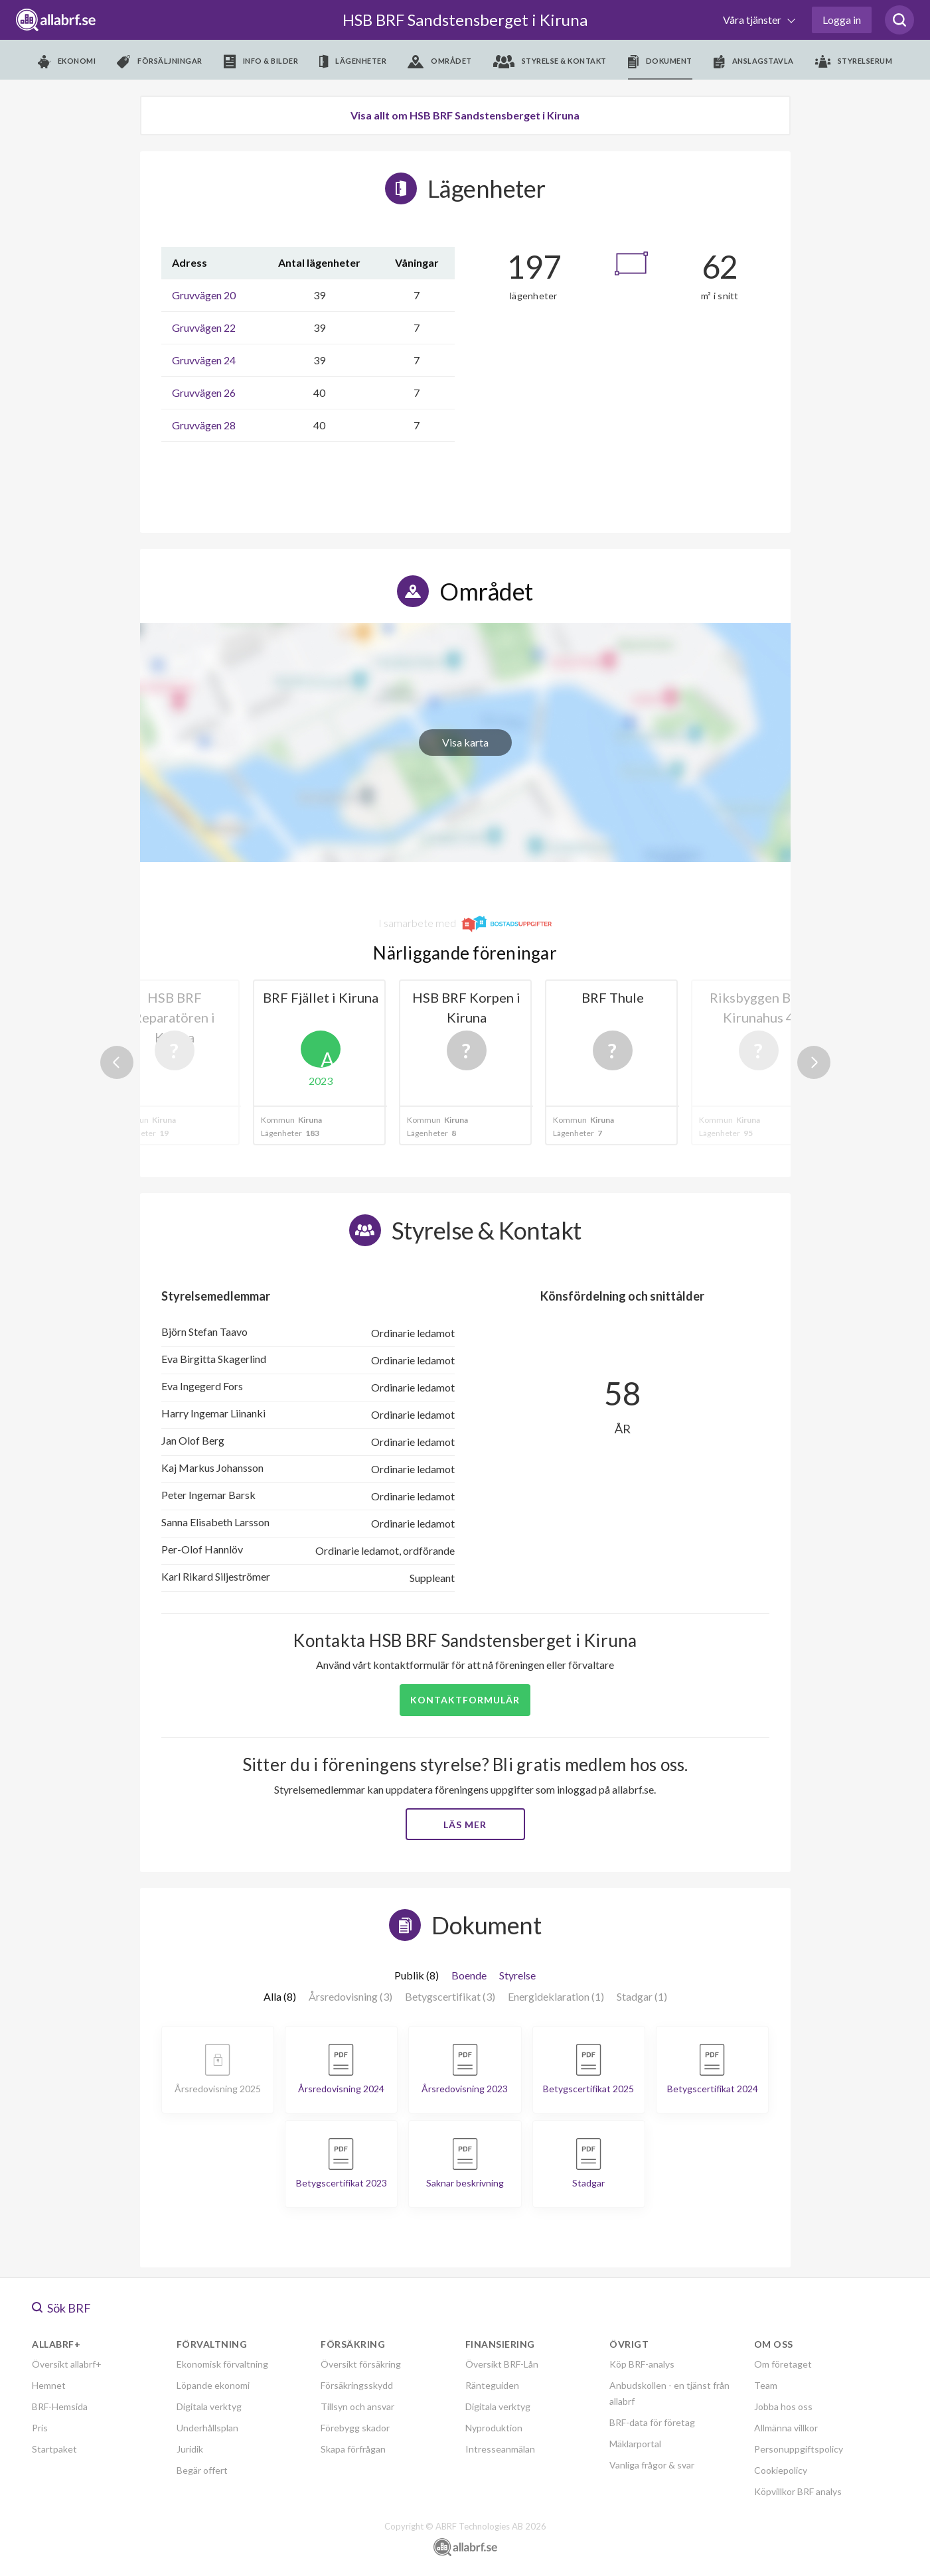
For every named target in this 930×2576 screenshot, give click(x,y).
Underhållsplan (207, 2427)
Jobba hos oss (783, 2406)
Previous (116, 1062)
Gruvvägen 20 (204, 295)
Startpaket (54, 2449)
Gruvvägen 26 (204, 392)
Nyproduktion (493, 2427)
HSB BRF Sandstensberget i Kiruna (465, 19)
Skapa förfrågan (353, 2449)
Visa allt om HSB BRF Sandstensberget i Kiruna (465, 115)
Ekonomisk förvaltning (222, 2364)
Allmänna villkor (786, 2427)
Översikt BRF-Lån (501, 2364)
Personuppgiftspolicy (798, 2449)
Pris (40, 2427)
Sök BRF (61, 2308)
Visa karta (465, 742)
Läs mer (465, 1824)
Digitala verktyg (209, 2406)
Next (813, 1062)
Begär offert (202, 2470)
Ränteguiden (492, 2385)
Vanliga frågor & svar (651, 2464)
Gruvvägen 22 (204, 327)
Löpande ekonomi (213, 2385)
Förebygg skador (355, 2427)
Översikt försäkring (361, 2364)
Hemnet (49, 2385)
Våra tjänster (753, 19)
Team (765, 2385)
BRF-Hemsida (60, 2406)
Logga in (841, 19)
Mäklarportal (635, 2443)
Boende (469, 1975)
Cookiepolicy (780, 2470)
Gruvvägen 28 (204, 425)
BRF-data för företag (652, 2422)
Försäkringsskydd (357, 2385)
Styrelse (517, 1975)
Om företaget (783, 2364)
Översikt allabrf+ (67, 2364)
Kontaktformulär (465, 1699)
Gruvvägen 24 (204, 360)
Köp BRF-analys (641, 2364)
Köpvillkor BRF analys (798, 2491)
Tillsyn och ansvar (357, 2406)
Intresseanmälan (500, 2449)
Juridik (190, 2449)
